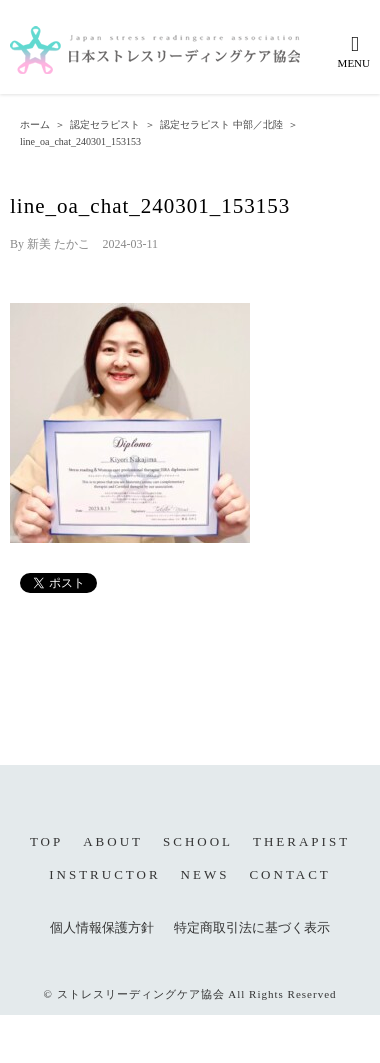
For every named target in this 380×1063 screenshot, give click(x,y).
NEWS (205, 874)
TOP (46, 841)
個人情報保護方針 (102, 927)
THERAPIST (301, 841)
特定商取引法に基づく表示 (252, 927)
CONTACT (289, 874)
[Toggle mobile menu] (355, 51)
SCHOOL (198, 841)
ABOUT (113, 841)
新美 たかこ (58, 244)
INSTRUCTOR (104, 874)
